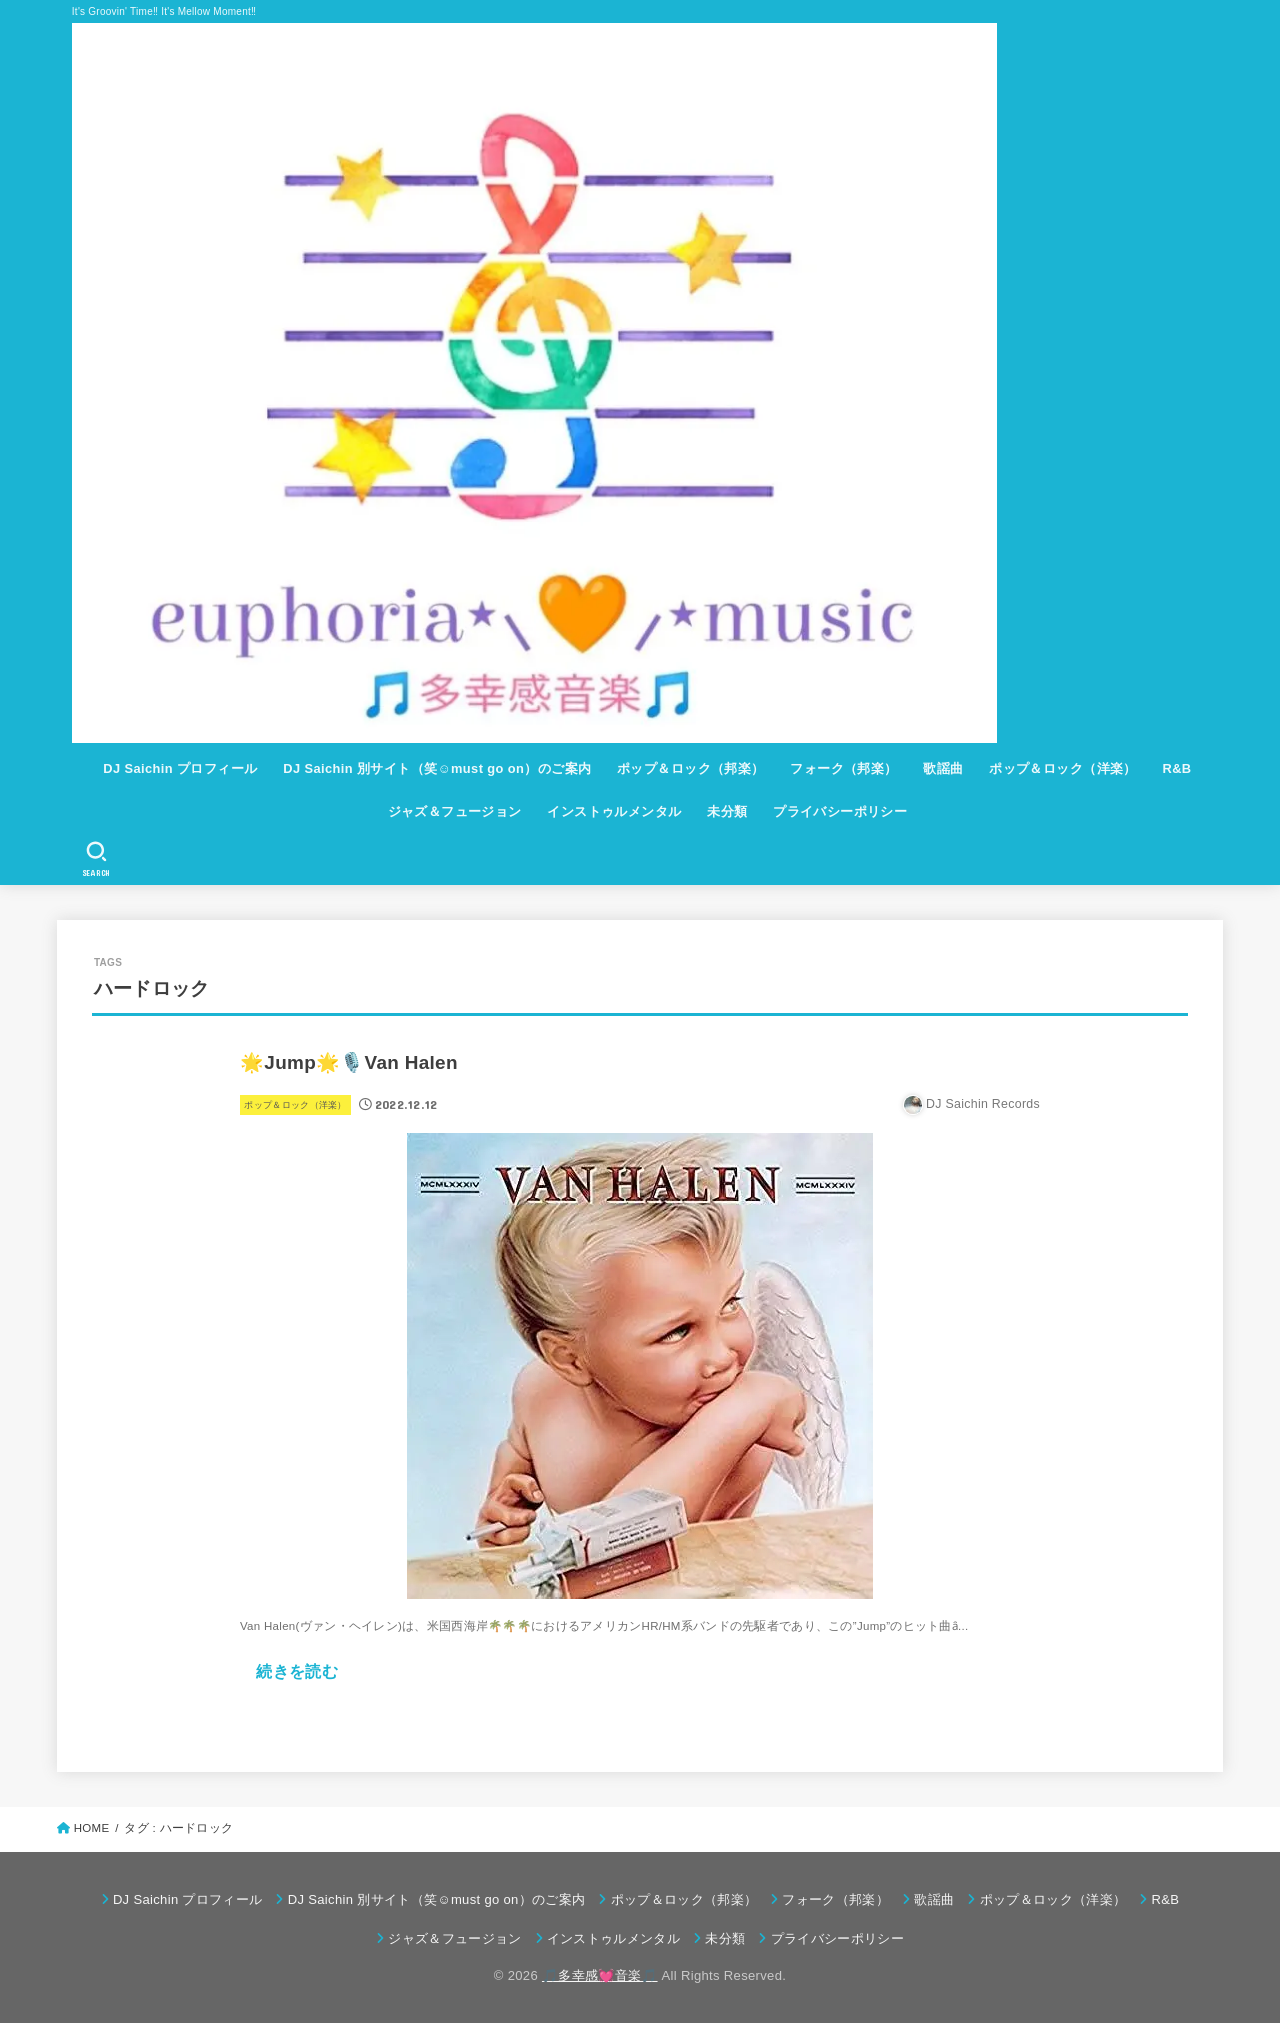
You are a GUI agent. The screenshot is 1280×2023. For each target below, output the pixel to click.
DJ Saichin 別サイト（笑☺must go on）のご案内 (437, 768)
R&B (1176, 768)
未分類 (727, 811)
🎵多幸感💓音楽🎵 (600, 1975)
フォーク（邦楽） (843, 768)
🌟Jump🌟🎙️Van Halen (349, 1062)
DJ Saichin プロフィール (180, 768)
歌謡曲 (943, 768)
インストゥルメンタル (614, 811)
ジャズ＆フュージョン (455, 811)
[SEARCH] (96, 859)
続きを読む (297, 1671)
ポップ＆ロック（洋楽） (1063, 768)
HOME (92, 1828)
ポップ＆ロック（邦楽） (691, 768)
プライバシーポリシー (840, 811)
